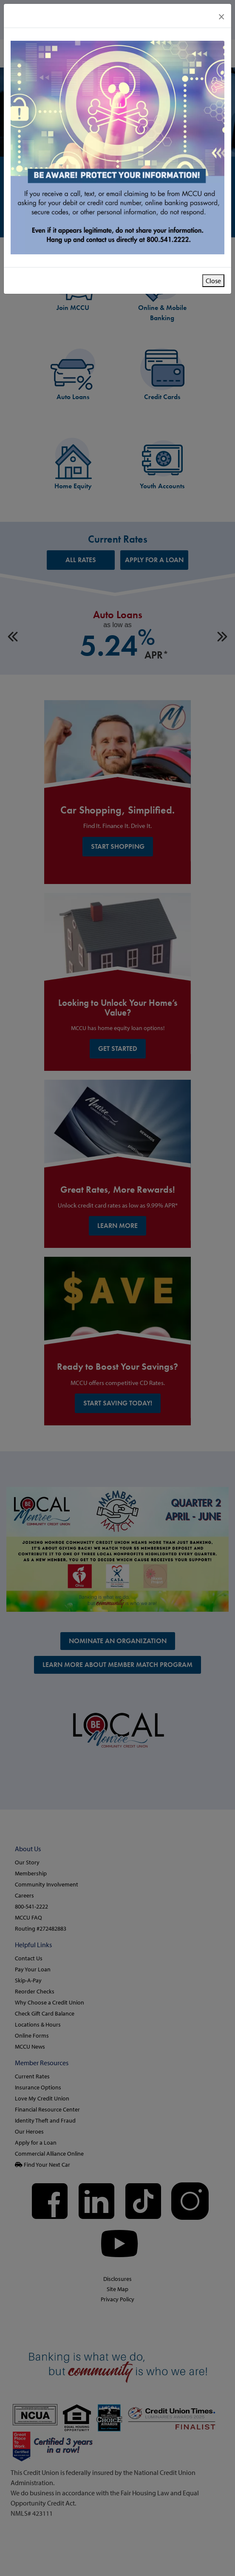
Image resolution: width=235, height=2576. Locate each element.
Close (213, 280)
